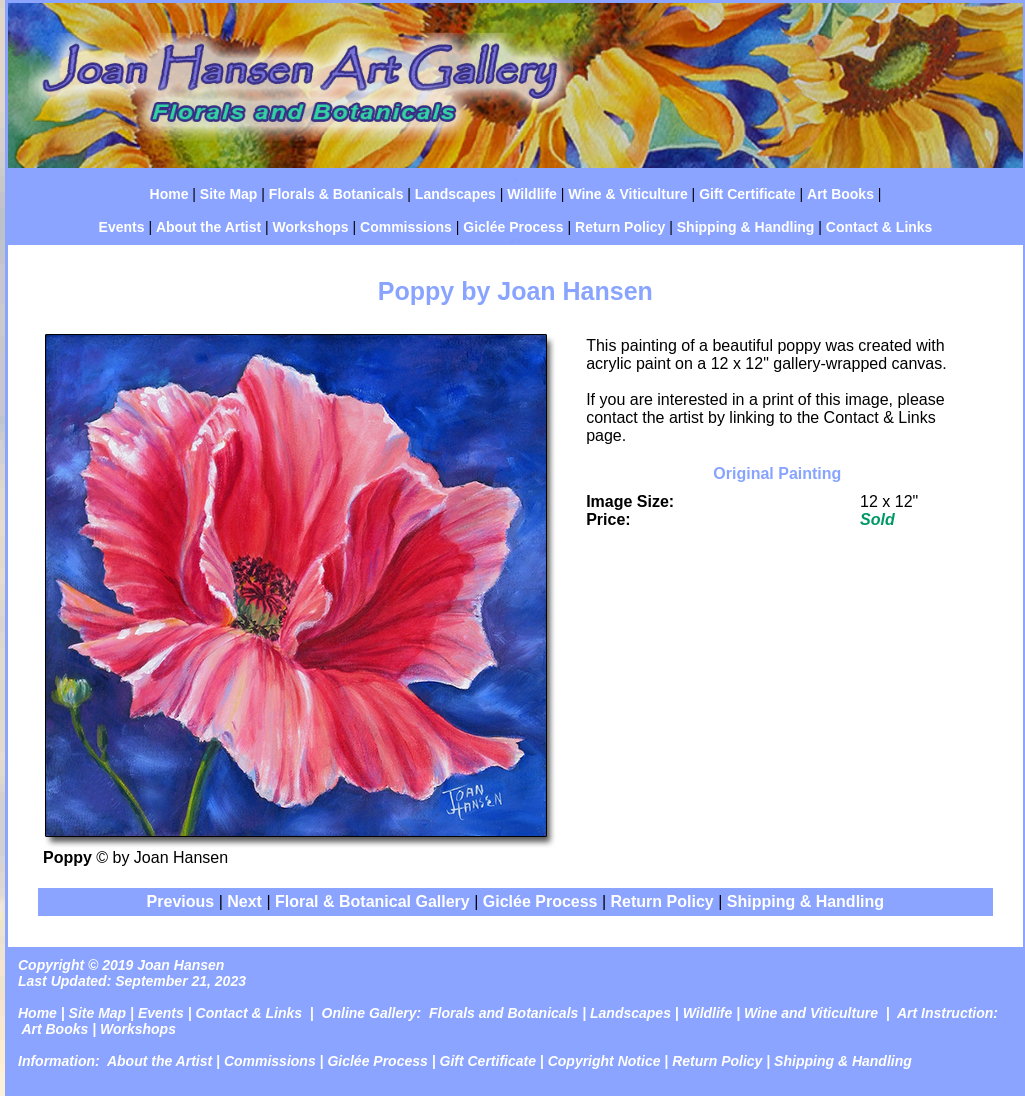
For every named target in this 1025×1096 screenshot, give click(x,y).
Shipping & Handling (746, 227)
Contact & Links (879, 227)
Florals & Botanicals (336, 194)
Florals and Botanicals (503, 1013)
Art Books (840, 194)
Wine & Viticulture (627, 194)
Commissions (406, 227)
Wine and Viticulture (811, 1013)
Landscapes (455, 194)
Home (169, 194)
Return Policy (620, 227)
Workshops (311, 227)
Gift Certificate (747, 194)
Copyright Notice (604, 1061)
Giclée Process (513, 227)
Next (244, 901)
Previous (183, 901)
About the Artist (208, 227)
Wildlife (532, 194)
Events (122, 227)
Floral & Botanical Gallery (372, 901)
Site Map (229, 194)
